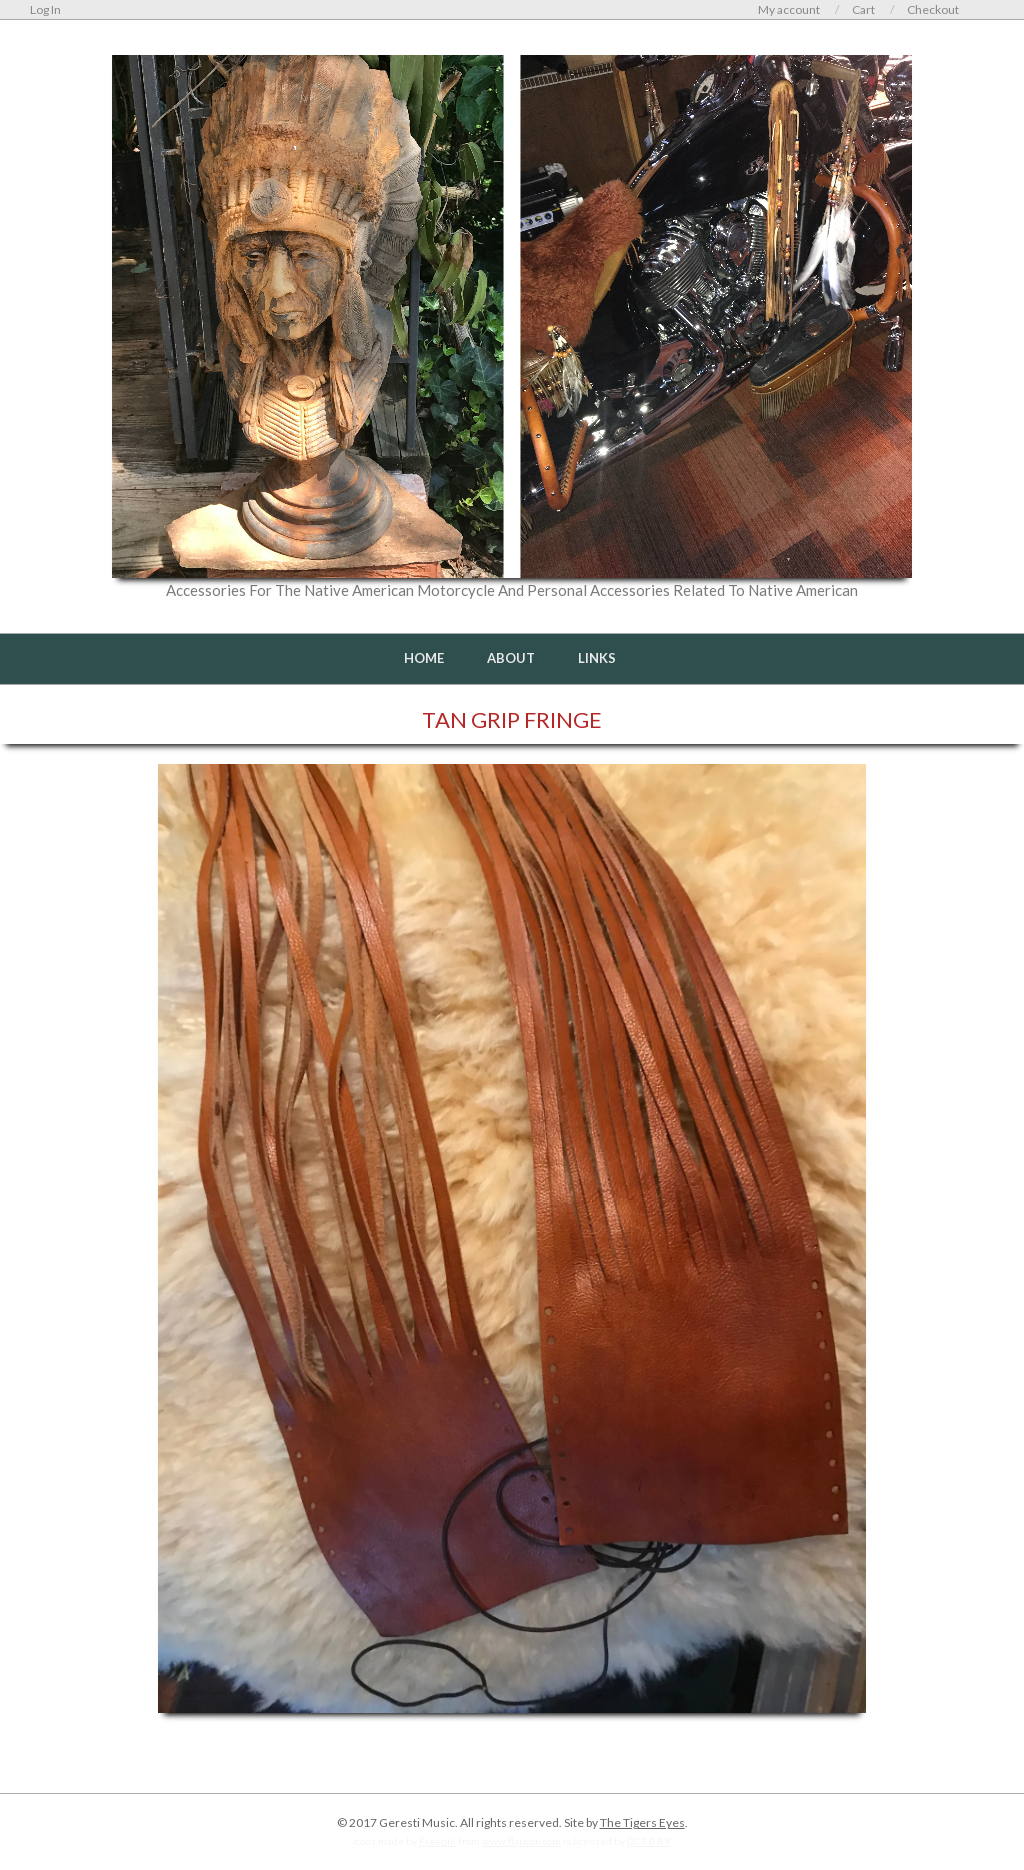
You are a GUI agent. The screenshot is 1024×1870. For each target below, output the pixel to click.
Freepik (437, 1841)
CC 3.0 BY (649, 1841)
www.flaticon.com (521, 1841)
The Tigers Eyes (642, 1822)
